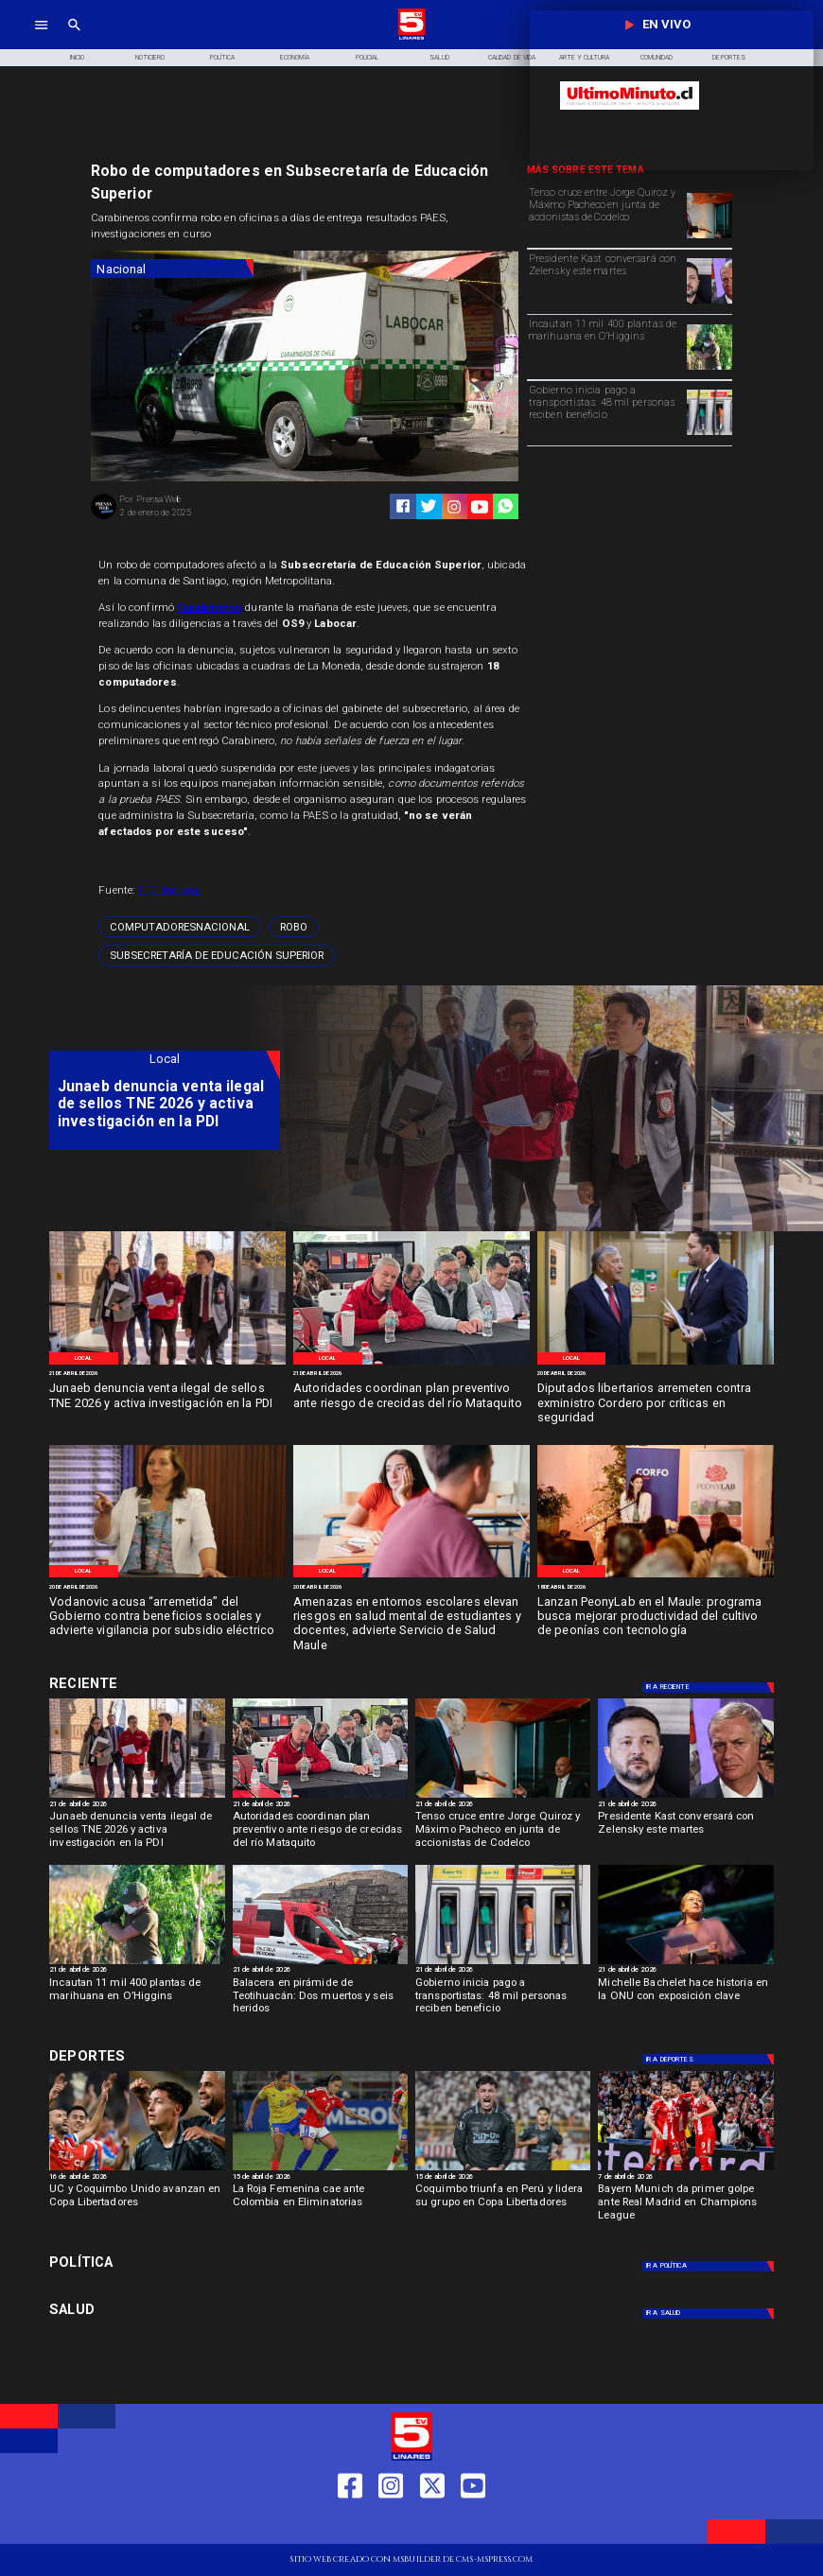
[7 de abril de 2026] (685, 2177)
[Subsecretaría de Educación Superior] (216, 955)
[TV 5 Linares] (74, 38)
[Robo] (294, 927)
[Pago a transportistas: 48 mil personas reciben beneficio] (709, 434)
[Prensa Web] (103, 517)
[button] (179, 927)
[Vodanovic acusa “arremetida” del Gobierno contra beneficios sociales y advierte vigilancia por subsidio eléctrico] (167, 1617)
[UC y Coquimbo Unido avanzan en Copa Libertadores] (136, 2206)
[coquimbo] (502, 2169)
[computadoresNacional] (179, 927)
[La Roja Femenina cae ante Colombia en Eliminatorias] (320, 2206)
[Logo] (411, 38)
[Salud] (439, 58)
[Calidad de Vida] (512, 58)
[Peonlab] (655, 1576)
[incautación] (709, 369)
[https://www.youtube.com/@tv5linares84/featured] (479, 506)
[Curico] (411, 1364)
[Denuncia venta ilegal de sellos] (167, 1364)
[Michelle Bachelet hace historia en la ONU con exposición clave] (685, 2000)
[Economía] (294, 58)
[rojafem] (320, 2169)
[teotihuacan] (320, 1963)
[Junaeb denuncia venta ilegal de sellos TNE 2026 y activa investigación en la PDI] (167, 1403)
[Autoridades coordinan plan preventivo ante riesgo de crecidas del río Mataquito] (411, 1403)
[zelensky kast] (709, 303)
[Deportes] (164, 1683)
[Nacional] (172, 268)
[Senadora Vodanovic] (167, 1576)
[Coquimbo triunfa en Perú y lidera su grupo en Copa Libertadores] (502, 2206)
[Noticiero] (150, 58)
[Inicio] (78, 58)
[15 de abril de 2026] (320, 2177)
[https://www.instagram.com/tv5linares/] (454, 506)
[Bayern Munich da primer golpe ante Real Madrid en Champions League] (685, 2206)
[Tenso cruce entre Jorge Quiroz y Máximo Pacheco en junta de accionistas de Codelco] (605, 214)
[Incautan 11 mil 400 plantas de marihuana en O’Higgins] (605, 346)
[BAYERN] (685, 2169)
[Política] (222, 58)
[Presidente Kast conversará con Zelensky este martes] (605, 280)
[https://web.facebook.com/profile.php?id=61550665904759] (350, 2524)
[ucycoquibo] (136, 2169)
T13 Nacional (169, 890)
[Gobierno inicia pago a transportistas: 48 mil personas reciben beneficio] (605, 412)
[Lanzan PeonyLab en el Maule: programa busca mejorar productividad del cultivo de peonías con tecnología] (655, 1617)
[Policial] (367, 58)
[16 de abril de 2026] (136, 2177)
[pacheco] (709, 237)
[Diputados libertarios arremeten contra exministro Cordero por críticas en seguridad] (655, 1403)
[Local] (83, 1358)
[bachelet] (685, 1963)
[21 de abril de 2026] (167, 1374)
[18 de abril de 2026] (655, 1587)
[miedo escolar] (411, 1576)
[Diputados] (655, 1364)
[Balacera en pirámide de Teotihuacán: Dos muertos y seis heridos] (320, 2000)
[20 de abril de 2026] (655, 1374)
